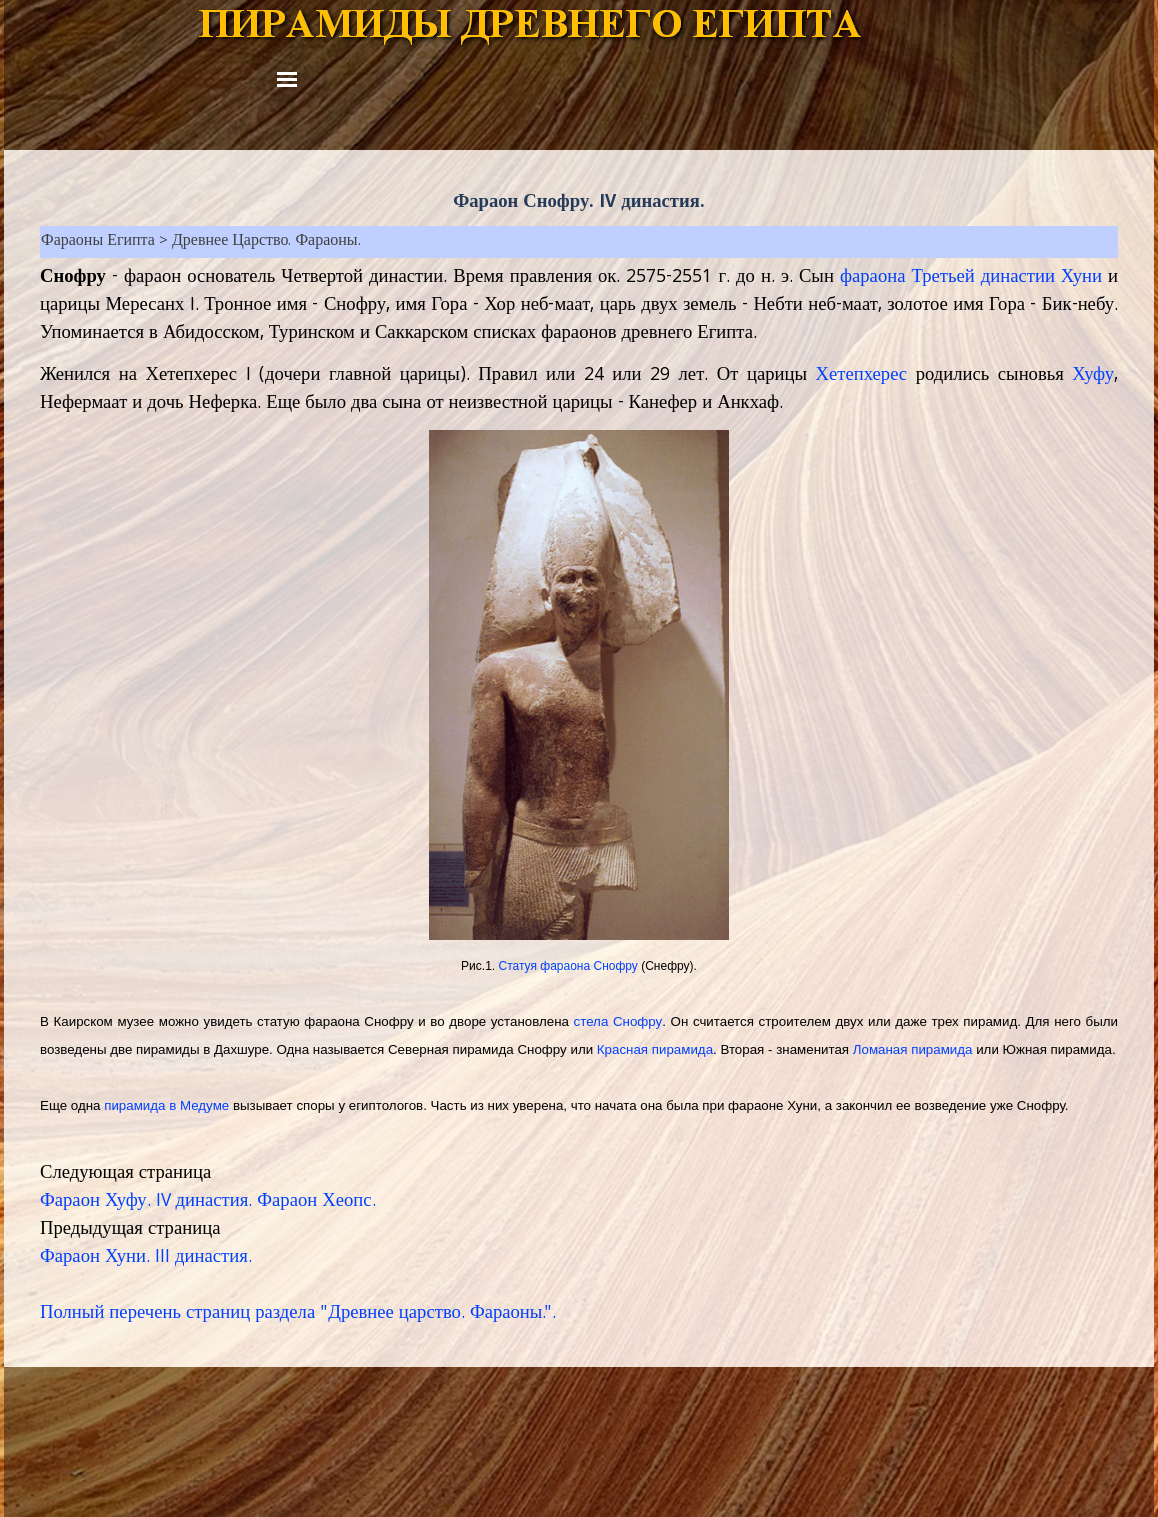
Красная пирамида (655, 1049)
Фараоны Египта (98, 242)
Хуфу (1093, 376)
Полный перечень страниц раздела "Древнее (217, 1314)
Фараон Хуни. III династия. (146, 1258)
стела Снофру (618, 1021)
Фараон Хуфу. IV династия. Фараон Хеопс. (208, 1202)
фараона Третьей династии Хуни (971, 278)
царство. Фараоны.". (475, 1314)
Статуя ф (567, 966)
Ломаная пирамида (913, 1049)
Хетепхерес (861, 376)
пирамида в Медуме (166, 1105)
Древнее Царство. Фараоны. (266, 242)
